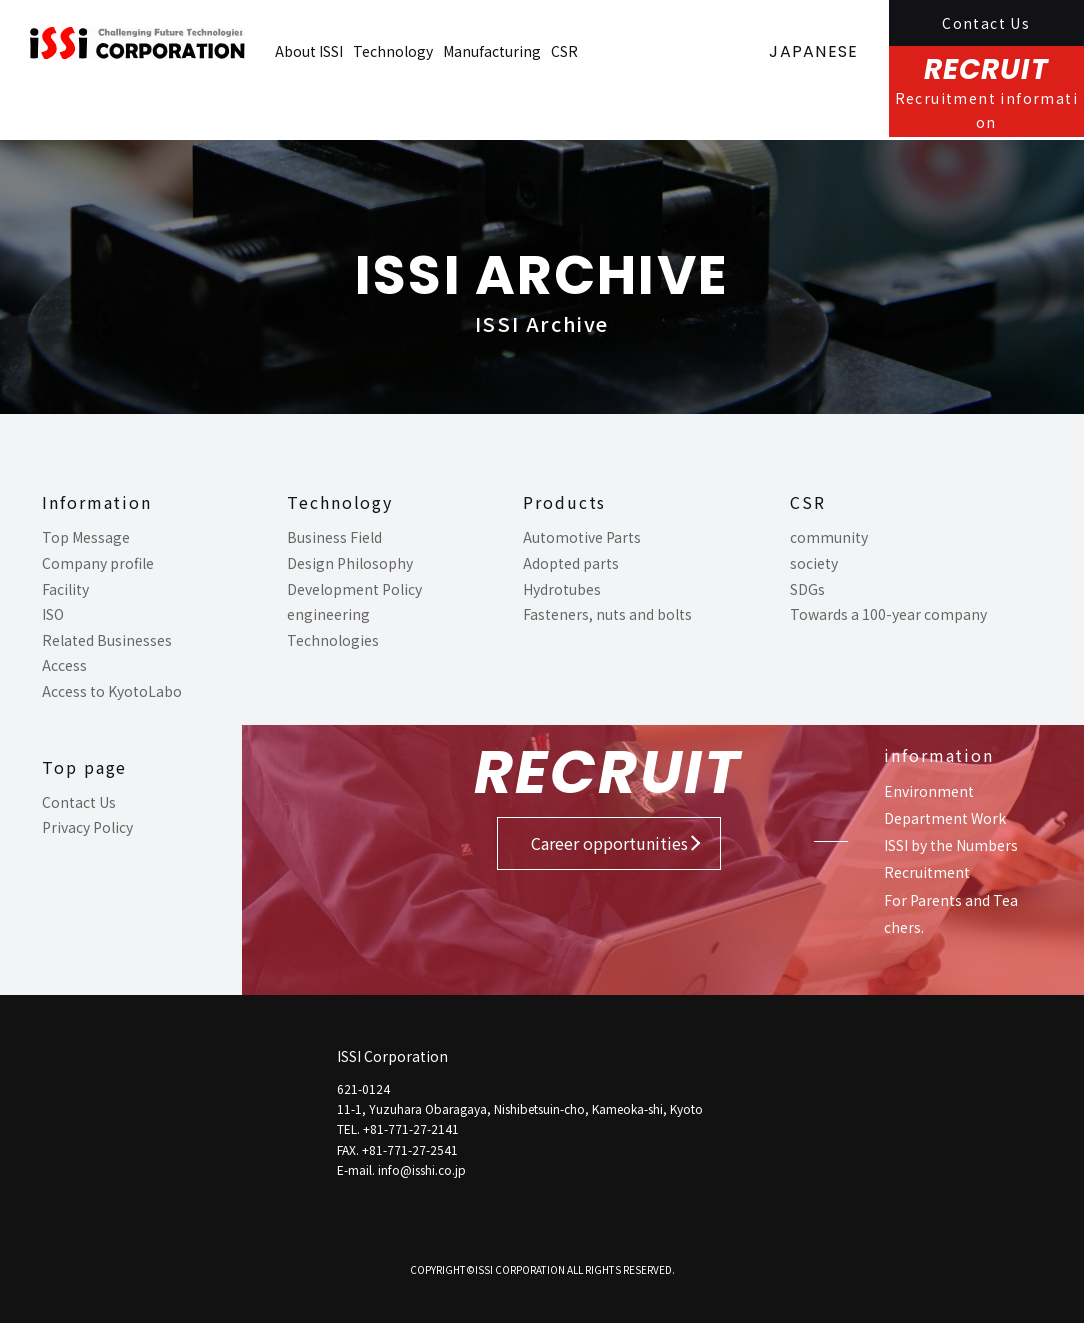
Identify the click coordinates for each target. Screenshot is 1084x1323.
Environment (929, 791)
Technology (393, 51)
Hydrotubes (562, 589)
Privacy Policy (87, 827)
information (939, 755)
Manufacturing (492, 51)
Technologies (333, 640)
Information (97, 502)
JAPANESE (813, 51)
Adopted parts (571, 563)
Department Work (945, 818)
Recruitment (927, 872)
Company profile (98, 563)
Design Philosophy (350, 563)
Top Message (86, 537)
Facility (65, 589)
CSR (564, 51)
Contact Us (986, 23)
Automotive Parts (582, 537)
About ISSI (309, 51)
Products (564, 502)
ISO (53, 614)
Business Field (334, 537)
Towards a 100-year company (888, 614)
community (829, 537)
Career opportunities (609, 843)
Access (64, 665)
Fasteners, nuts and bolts (607, 614)
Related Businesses (107, 640)
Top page (84, 767)
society (814, 563)
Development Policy (354, 589)
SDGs (807, 589)
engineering (328, 614)
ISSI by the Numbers (951, 845)
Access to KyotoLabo (112, 691)
